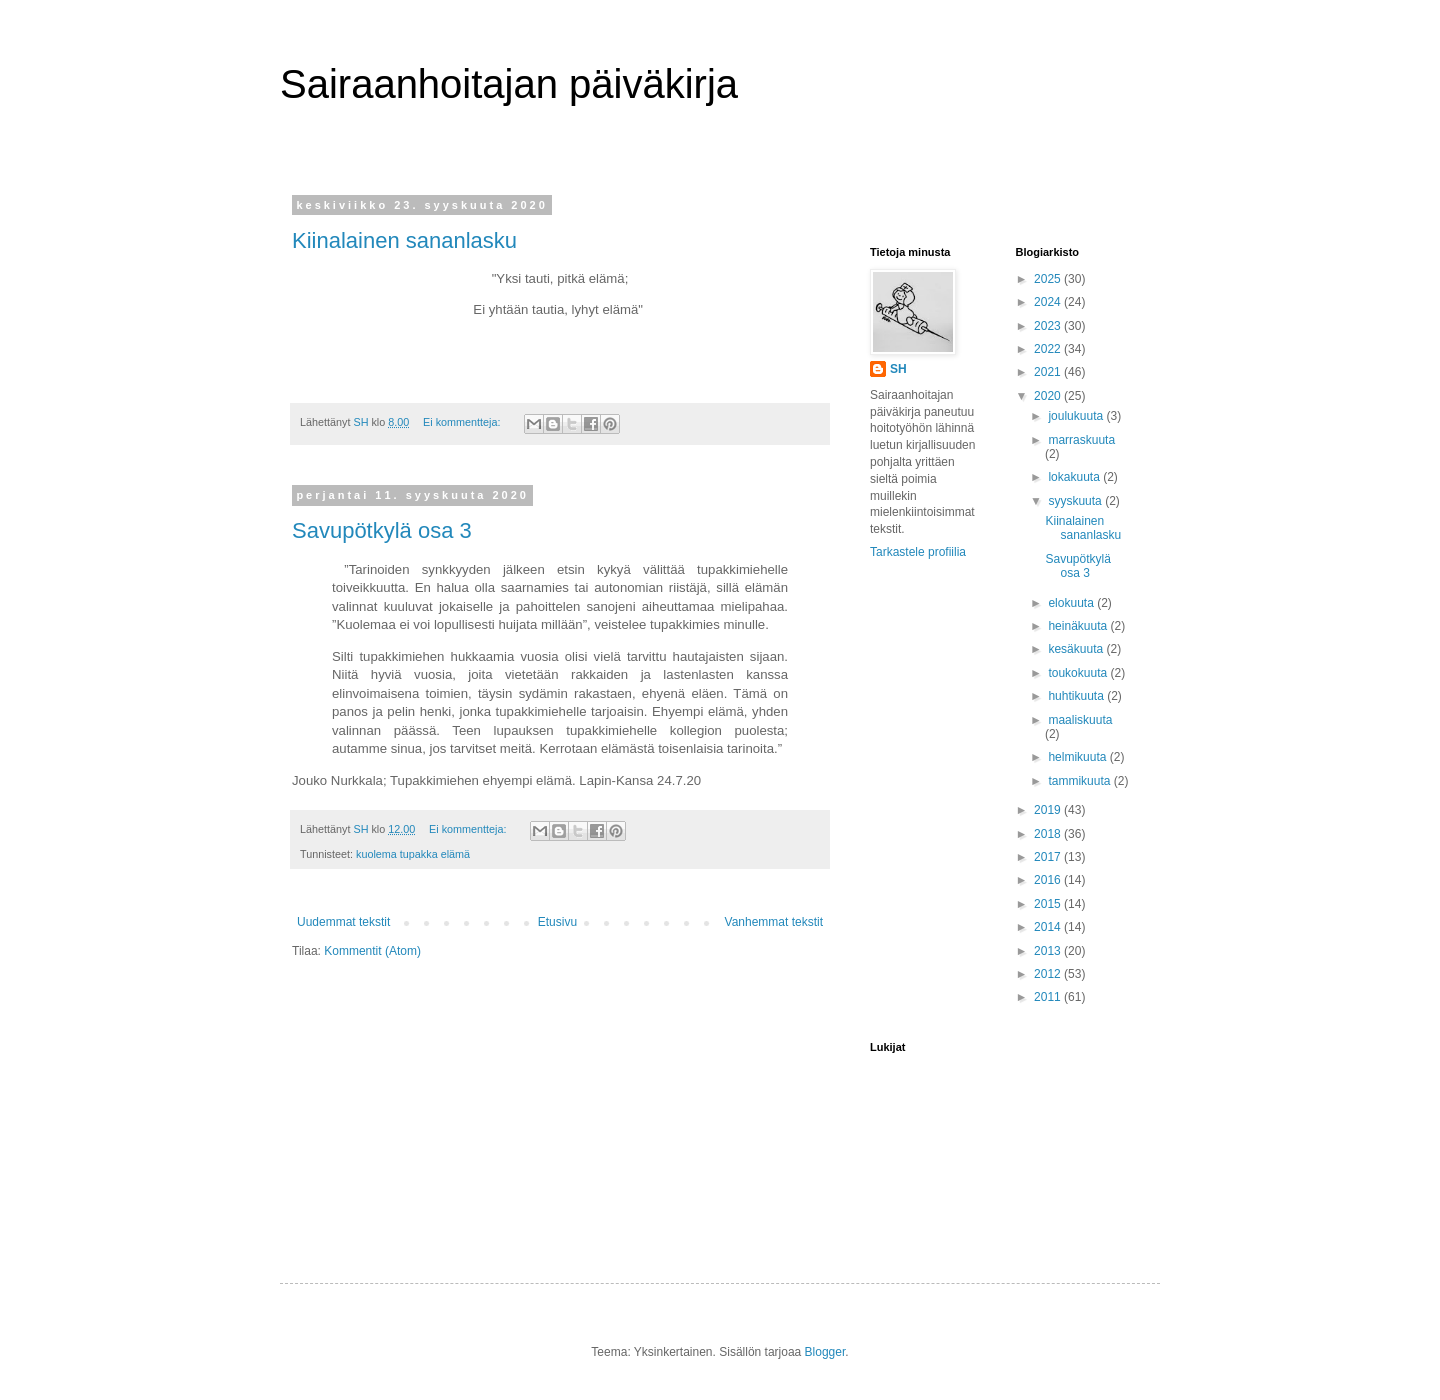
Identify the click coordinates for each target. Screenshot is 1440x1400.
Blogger (825, 1352)
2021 (1049, 372)
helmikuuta (1078, 757)
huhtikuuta (1077, 696)
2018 (1049, 834)
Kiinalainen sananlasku (404, 240)
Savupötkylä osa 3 (382, 530)
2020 (1049, 396)
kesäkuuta (1077, 649)
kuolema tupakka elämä (413, 854)
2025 (1049, 279)
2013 (1049, 951)
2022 (1049, 349)
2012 (1049, 974)
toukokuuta (1079, 673)
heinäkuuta (1079, 626)
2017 (1049, 857)
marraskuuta (1081, 440)
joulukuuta (1077, 416)
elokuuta (1072, 603)
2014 (1049, 927)
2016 (1049, 880)
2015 (1049, 904)
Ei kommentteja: (463, 422)
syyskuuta (1076, 501)
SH (898, 369)
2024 (1049, 302)
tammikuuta (1080, 781)
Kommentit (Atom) (372, 951)
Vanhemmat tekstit (774, 922)
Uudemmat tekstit (343, 922)
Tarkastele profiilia (918, 552)
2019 (1049, 810)
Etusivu (557, 922)
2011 (1049, 997)
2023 (1049, 326)
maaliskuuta (1080, 720)
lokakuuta (1075, 477)
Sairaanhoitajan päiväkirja (509, 84)
